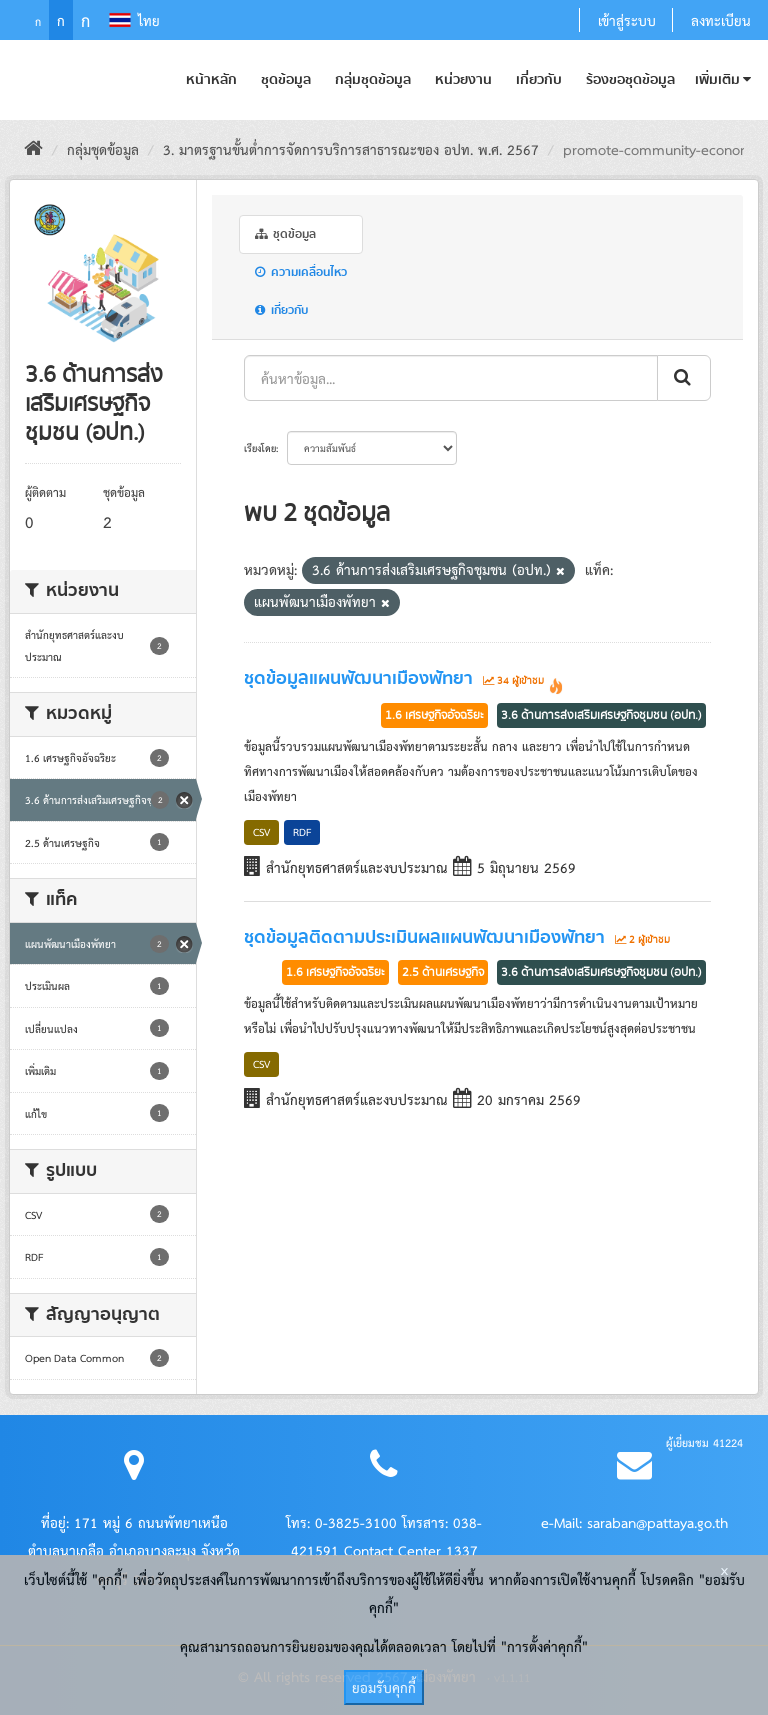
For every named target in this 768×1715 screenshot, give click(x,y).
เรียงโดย (260, 448)
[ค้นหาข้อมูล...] (451, 378)
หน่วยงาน (463, 80)
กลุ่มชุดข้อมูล (373, 80)
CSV (261, 831)
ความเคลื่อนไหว (301, 272)
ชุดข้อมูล (286, 80)
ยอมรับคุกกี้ (384, 1687)
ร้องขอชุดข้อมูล (630, 80)
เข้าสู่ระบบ (627, 20)
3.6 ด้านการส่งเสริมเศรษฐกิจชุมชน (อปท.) (601, 715)
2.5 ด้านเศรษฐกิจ (443, 972)
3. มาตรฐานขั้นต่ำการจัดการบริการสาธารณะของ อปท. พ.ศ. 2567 (351, 149)
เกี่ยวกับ (539, 80)
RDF (302, 831)
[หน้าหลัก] (33, 149)
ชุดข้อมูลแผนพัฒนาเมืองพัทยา (358, 679)
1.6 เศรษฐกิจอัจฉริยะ (434, 715)
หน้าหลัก (211, 80)
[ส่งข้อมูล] (684, 378)
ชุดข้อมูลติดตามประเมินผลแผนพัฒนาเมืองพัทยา (424, 938)
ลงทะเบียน (721, 20)
